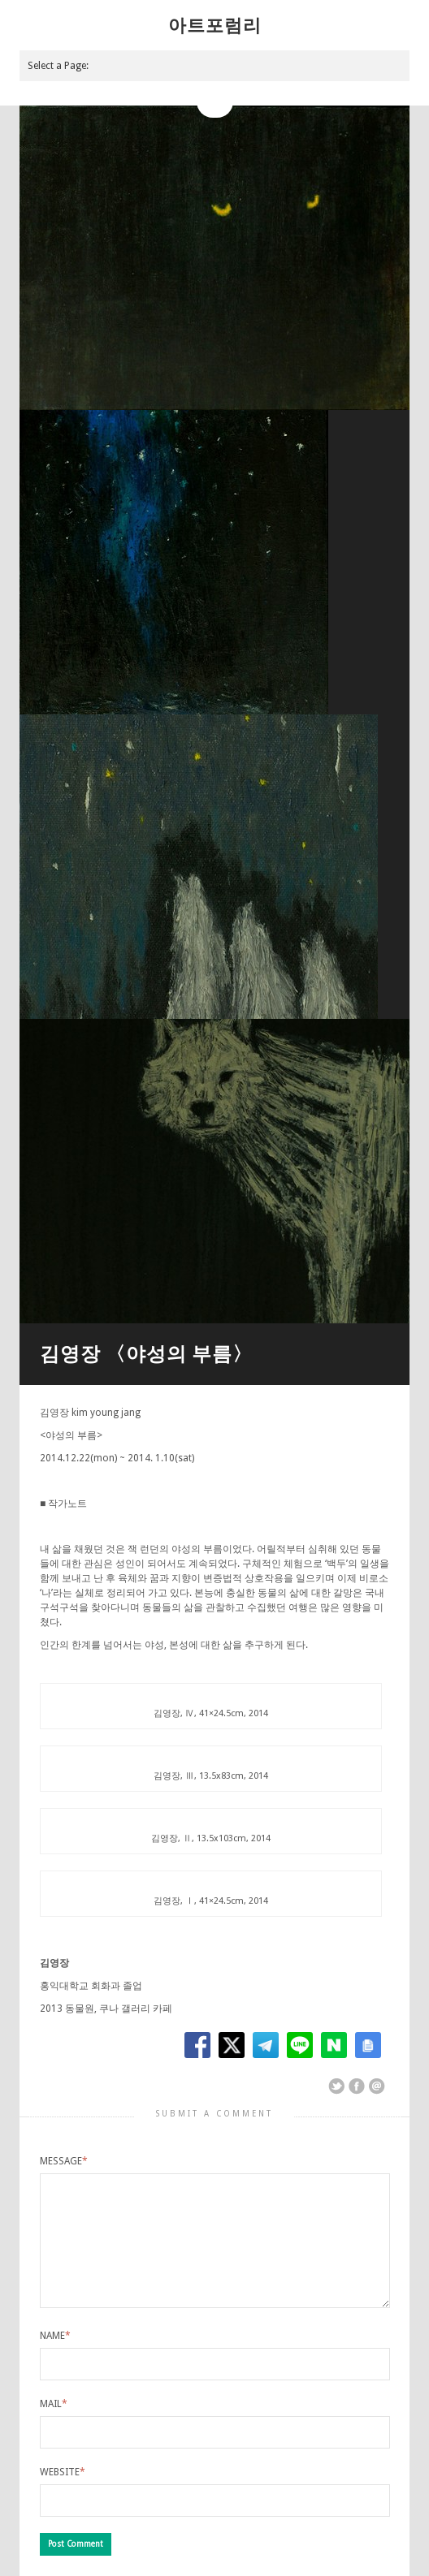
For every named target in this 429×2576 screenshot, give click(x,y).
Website (62, 2472)
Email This (377, 2086)
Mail (53, 2404)
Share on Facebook (357, 2086)
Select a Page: (58, 65)
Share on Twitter (336, 2086)
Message (64, 2161)
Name (55, 2335)
